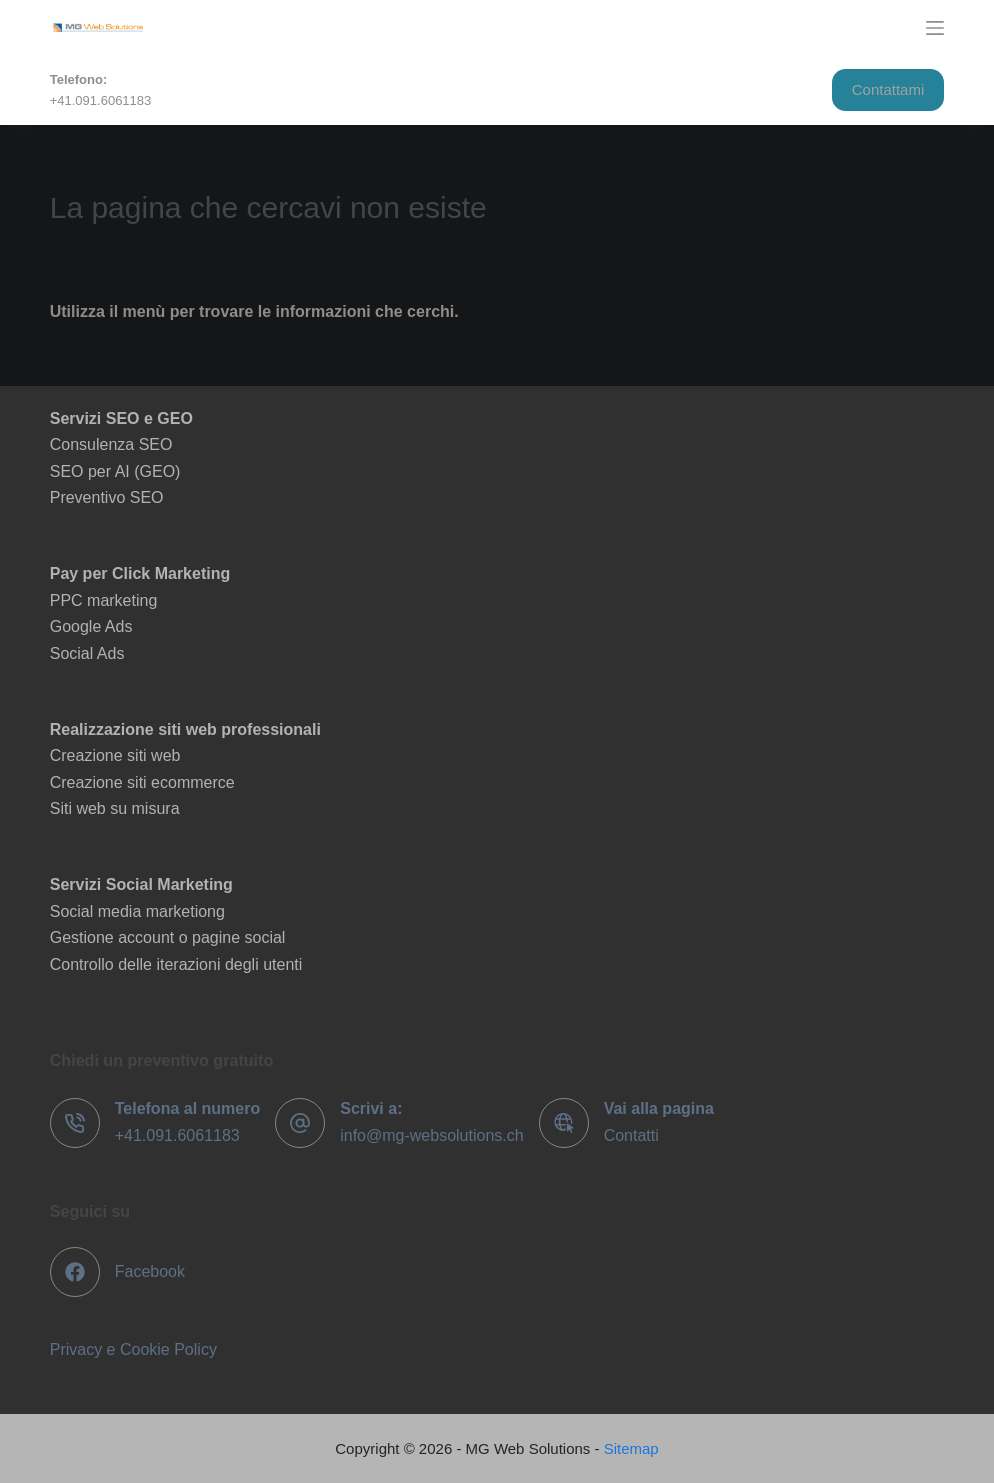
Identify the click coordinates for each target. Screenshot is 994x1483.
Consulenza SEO (111, 444)
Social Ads (87, 653)
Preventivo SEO (107, 497)
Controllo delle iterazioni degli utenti (176, 964)
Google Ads (91, 626)
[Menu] (935, 28)
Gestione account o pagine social (168, 937)
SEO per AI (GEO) (115, 471)
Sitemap (631, 1448)
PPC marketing (104, 600)
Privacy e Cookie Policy (133, 1349)
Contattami (888, 89)
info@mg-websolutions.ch (431, 1135)
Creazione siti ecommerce (142, 782)
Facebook (150, 1271)
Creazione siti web (115, 755)
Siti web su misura (115, 808)
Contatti (631, 1135)
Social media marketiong (137, 911)
